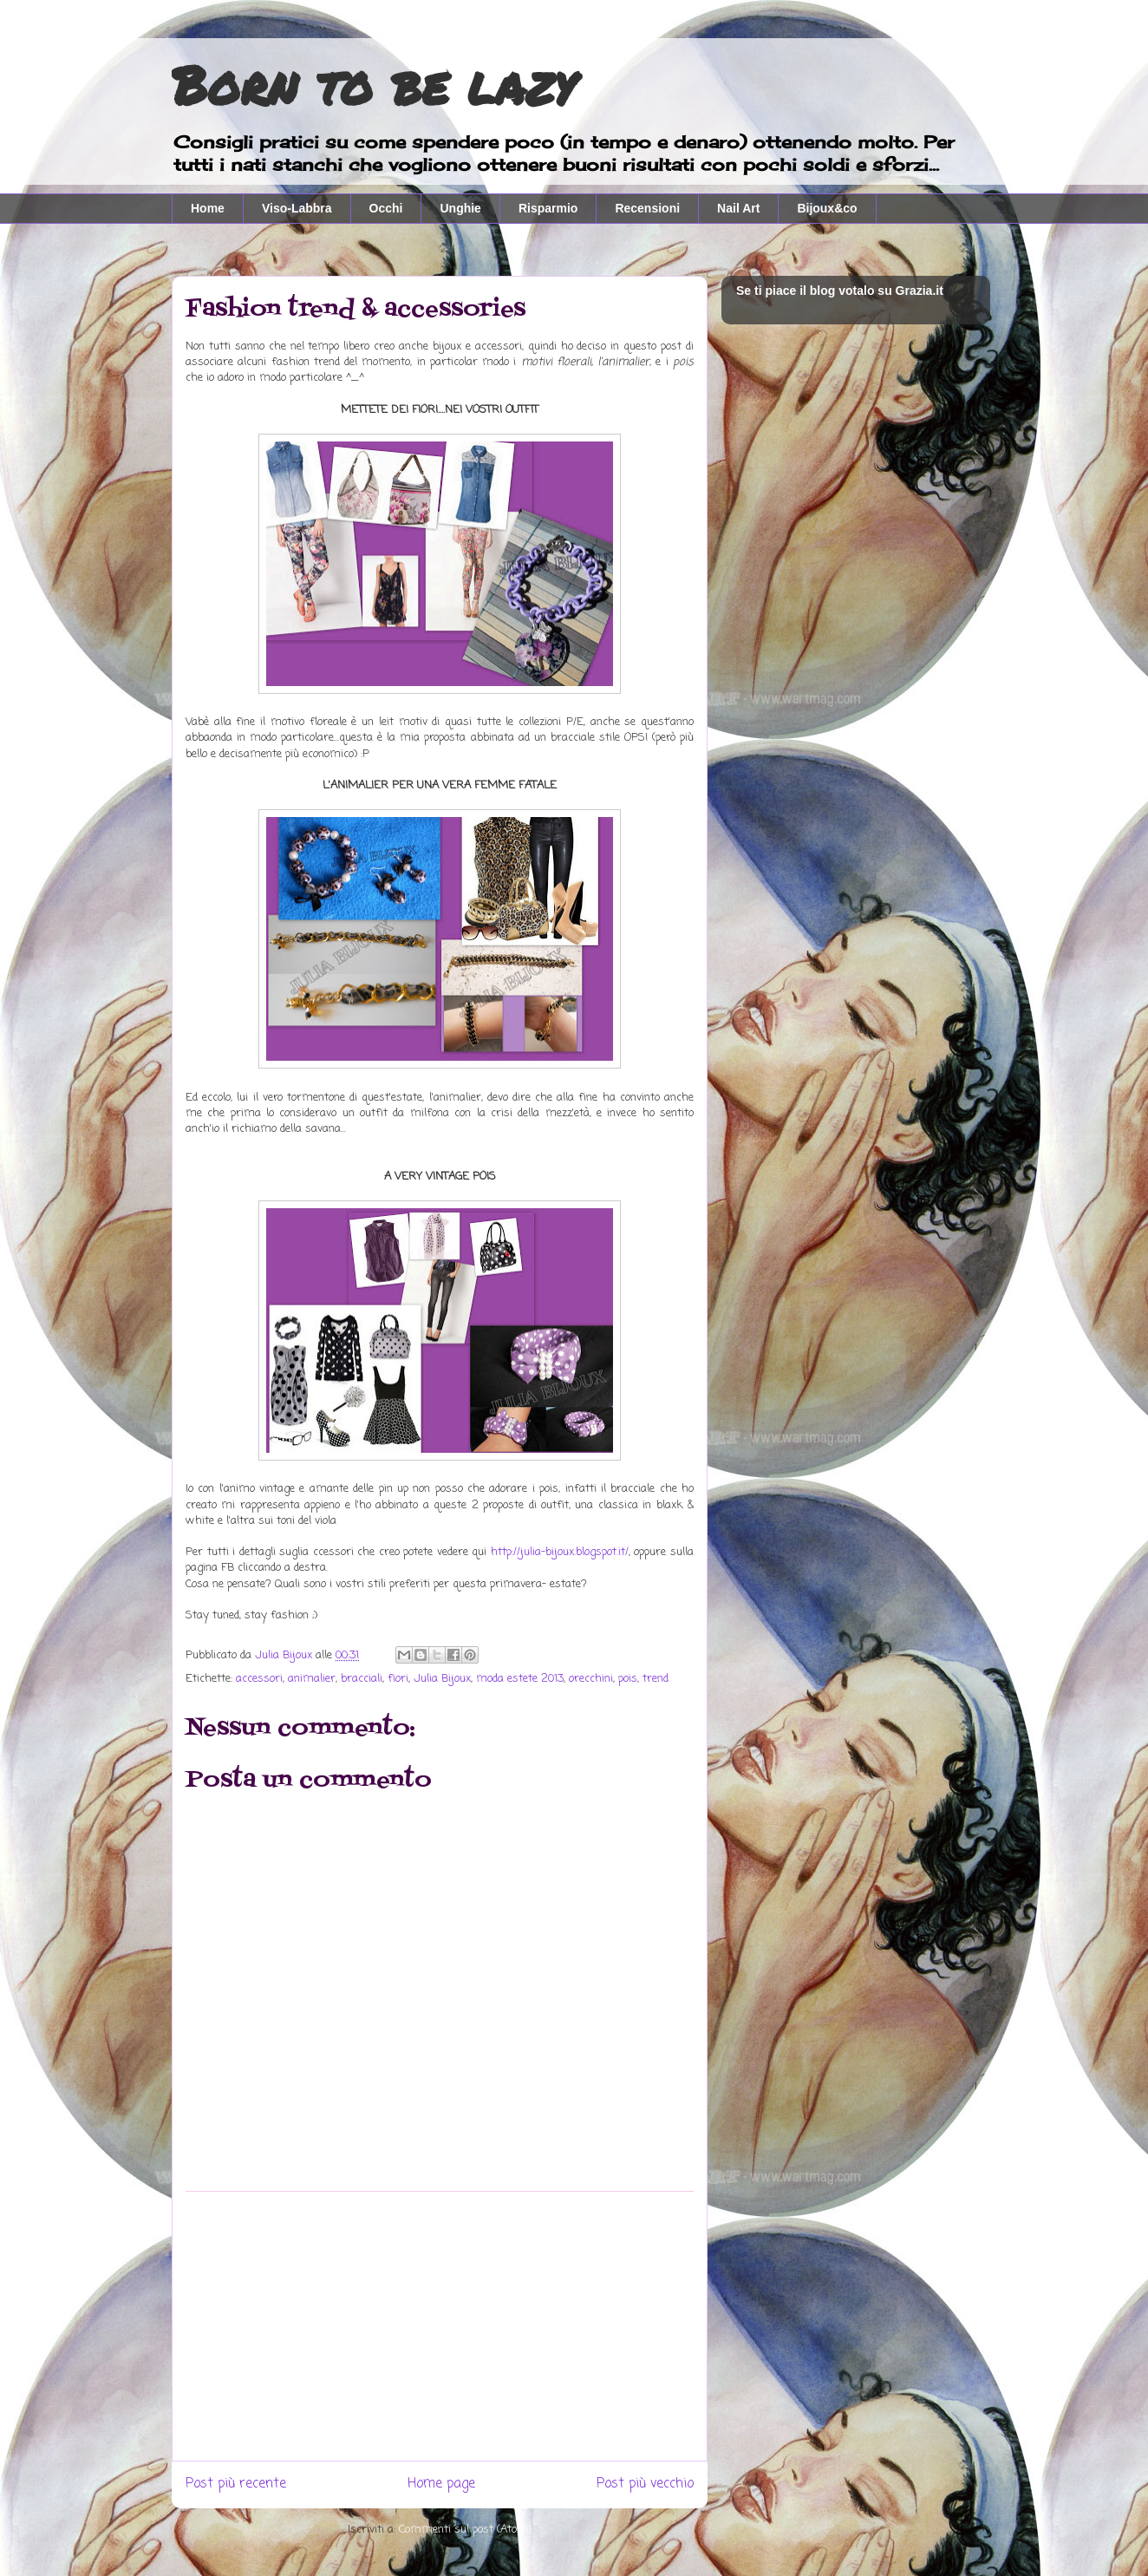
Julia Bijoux (442, 1678)
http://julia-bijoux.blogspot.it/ (560, 1552)
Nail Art (738, 208)
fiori (398, 1678)
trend (655, 1678)
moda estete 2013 (520, 1678)
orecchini (591, 1678)
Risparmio (548, 208)
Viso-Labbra (297, 208)
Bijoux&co (827, 208)
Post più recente (236, 2484)
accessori (259, 1678)
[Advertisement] (440, 2326)
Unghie (460, 208)
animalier (312, 1678)
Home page (441, 2484)
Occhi (386, 208)
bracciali (361, 1678)
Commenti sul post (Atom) (465, 2529)
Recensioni (647, 208)
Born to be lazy (373, 84)
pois (627, 1678)
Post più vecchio (645, 2484)
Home (208, 208)
